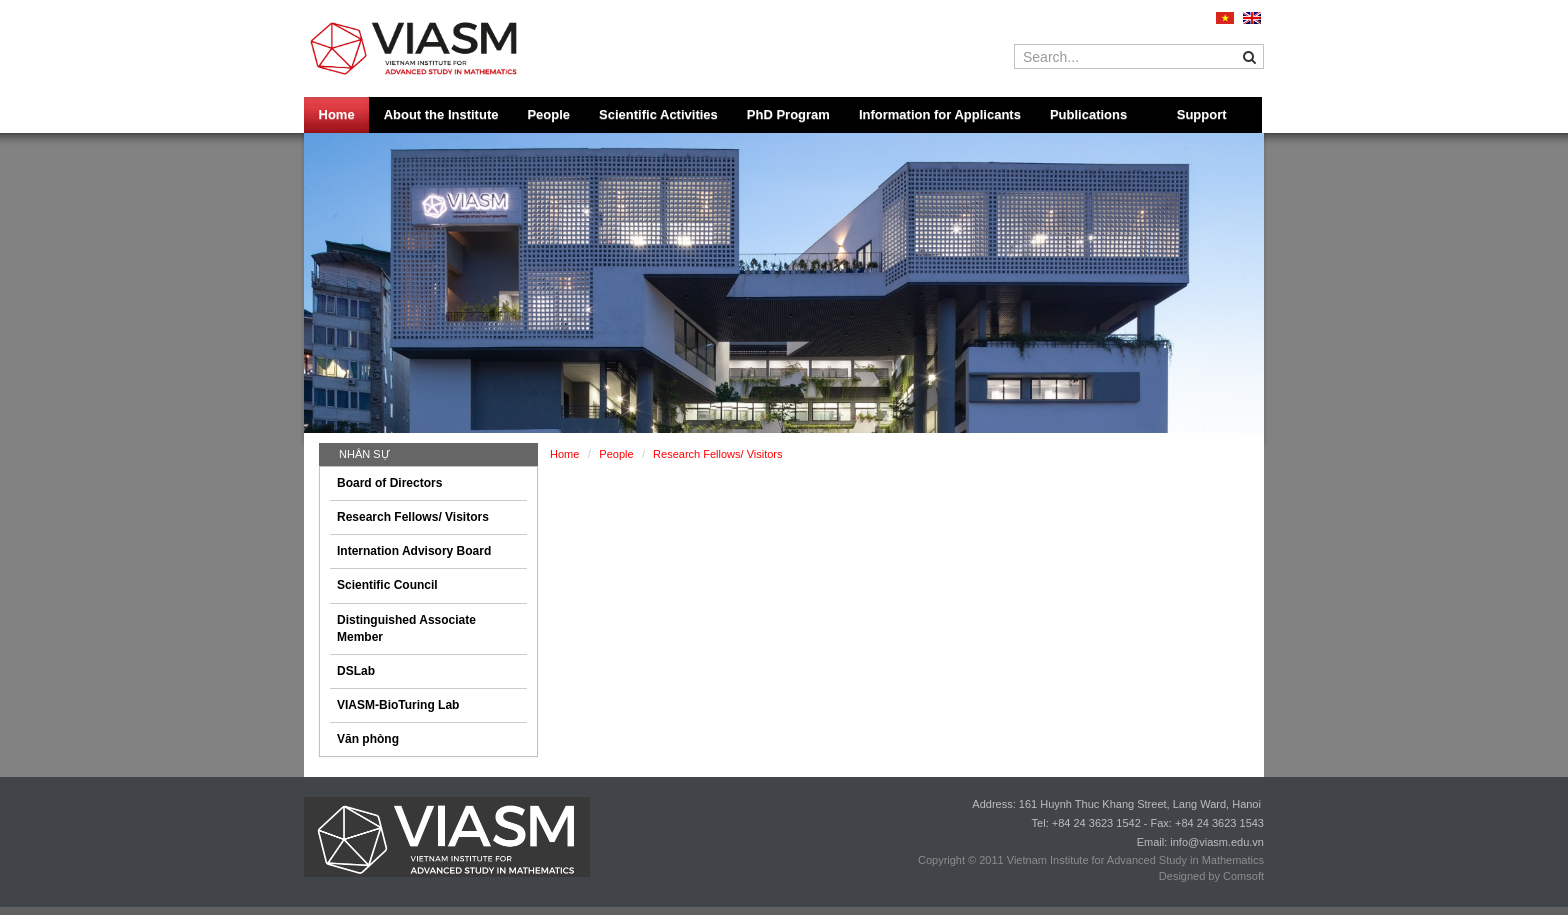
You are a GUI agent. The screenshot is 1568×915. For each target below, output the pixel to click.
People (548, 114)
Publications (1088, 114)
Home (337, 114)
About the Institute (441, 114)
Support (1202, 114)
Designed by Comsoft (1211, 876)
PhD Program (788, 114)
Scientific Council (387, 585)
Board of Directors (389, 483)
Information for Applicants (940, 114)
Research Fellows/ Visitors (413, 517)
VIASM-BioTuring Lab (398, 705)
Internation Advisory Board (414, 551)
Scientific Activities (658, 114)
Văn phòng (368, 739)
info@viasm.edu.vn (1217, 842)
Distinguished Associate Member (406, 628)
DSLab (356, 671)
